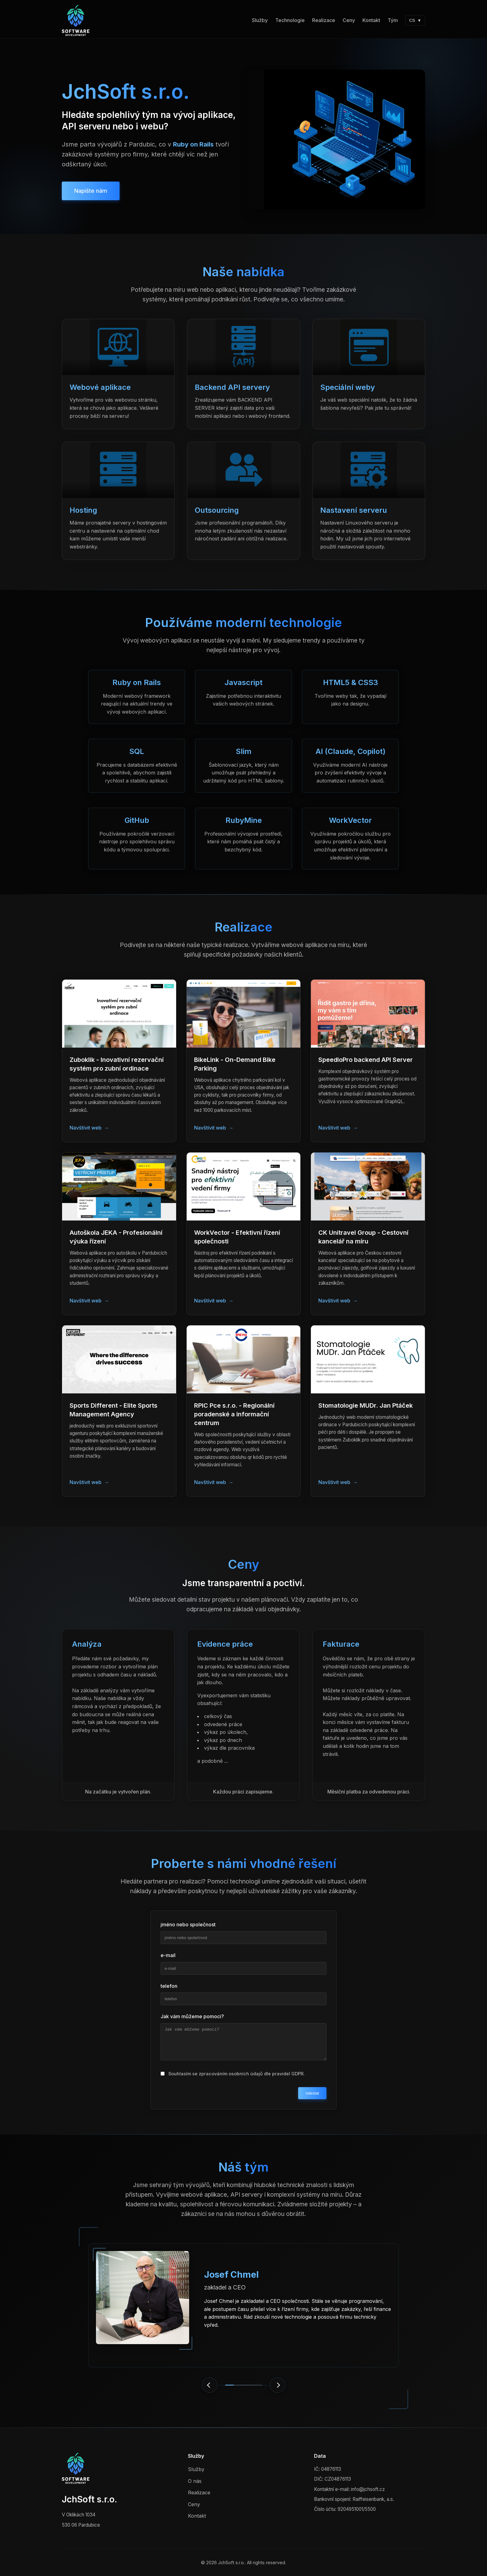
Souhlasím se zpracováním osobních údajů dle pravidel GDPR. (236, 2076)
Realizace (323, 20)
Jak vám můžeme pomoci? (192, 2019)
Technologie (290, 20)
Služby (260, 20)
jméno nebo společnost (188, 1927)
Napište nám (90, 190)
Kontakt (371, 20)
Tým (393, 20)
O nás (195, 2481)
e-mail (168, 1958)
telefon (169, 1989)
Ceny (349, 20)
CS (415, 20)
